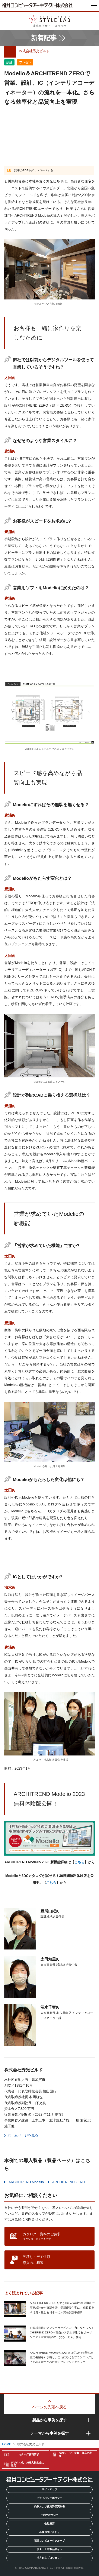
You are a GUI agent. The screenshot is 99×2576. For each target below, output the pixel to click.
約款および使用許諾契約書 (49, 2506)
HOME (6, 2444)
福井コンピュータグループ (49, 2540)
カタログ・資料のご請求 (56, 2236)
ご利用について (49, 2515)
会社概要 (49, 2523)
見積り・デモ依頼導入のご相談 (36, 2259)
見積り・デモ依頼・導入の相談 (75, 2454)
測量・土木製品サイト (49, 2549)
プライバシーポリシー (49, 2497)
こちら (79, 1862)
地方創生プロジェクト (49, 2557)
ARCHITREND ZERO (68, 2182)
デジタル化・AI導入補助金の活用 (27, 2464)
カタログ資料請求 (29, 2454)
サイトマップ (49, 2489)
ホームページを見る (22, 2135)
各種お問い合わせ (49, 2532)
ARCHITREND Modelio (26, 2182)
